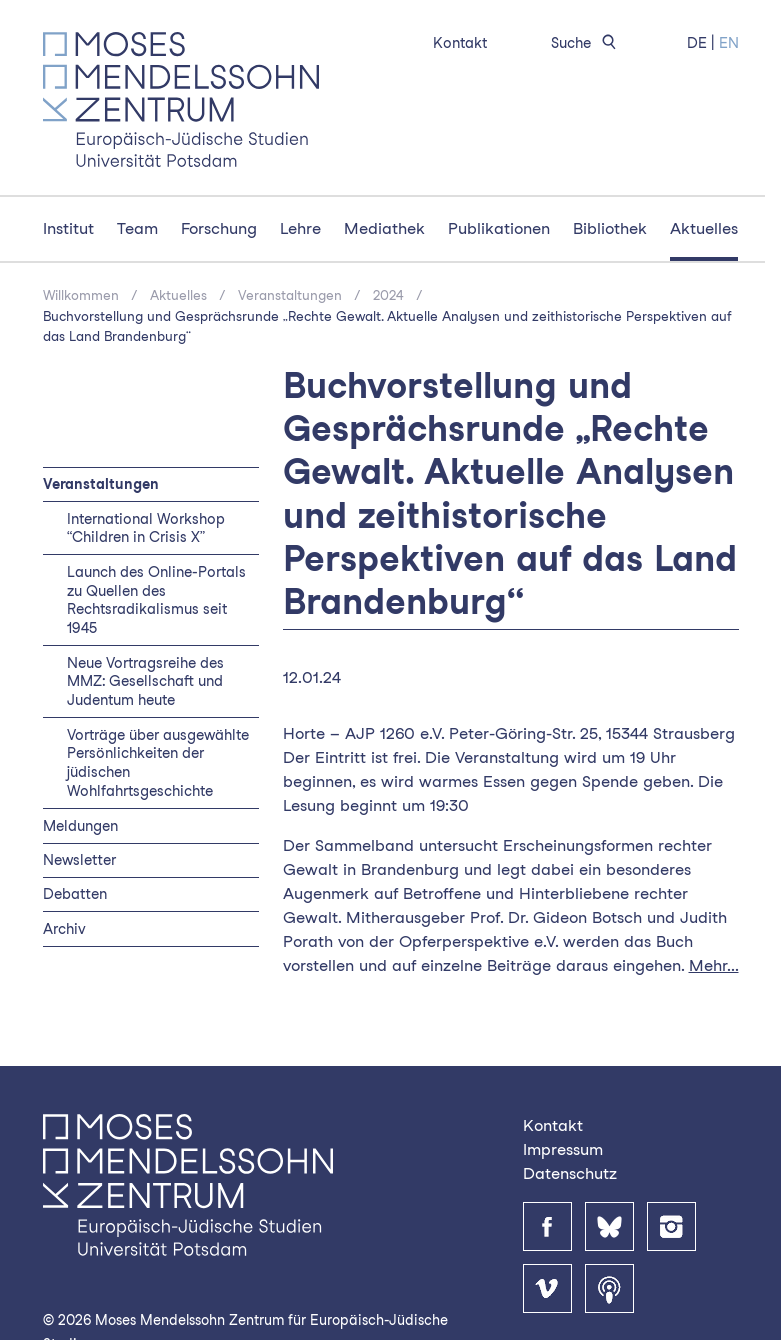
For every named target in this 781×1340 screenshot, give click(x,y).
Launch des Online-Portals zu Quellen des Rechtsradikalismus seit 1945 (156, 600)
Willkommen (81, 295)
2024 (388, 295)
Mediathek (384, 228)
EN (729, 42)
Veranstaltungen (290, 295)
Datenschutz (570, 1173)
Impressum (563, 1149)
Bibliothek (610, 228)
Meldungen (80, 825)
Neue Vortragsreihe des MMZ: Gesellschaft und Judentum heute (145, 681)
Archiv (64, 928)
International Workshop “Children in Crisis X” (146, 528)
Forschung (219, 228)
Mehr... (714, 965)
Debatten (75, 893)
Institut (68, 228)
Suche (587, 42)
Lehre (300, 228)
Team (137, 228)
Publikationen (499, 228)
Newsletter (79, 859)
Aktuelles (704, 228)
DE (697, 42)
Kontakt (460, 42)
